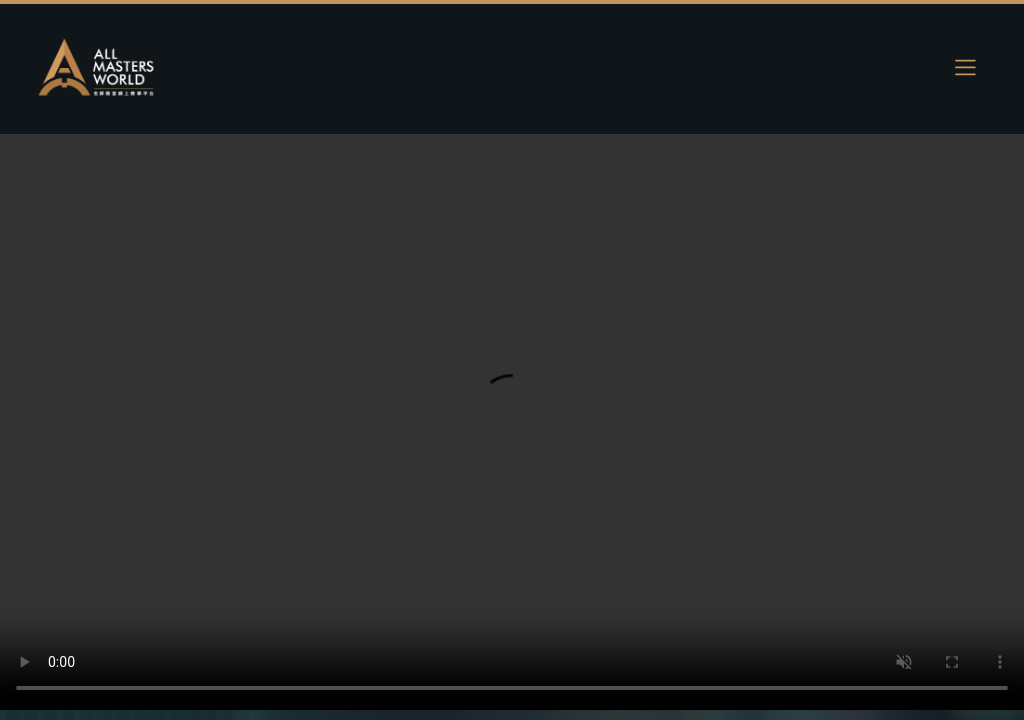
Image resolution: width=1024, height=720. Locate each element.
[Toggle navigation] (965, 67)
